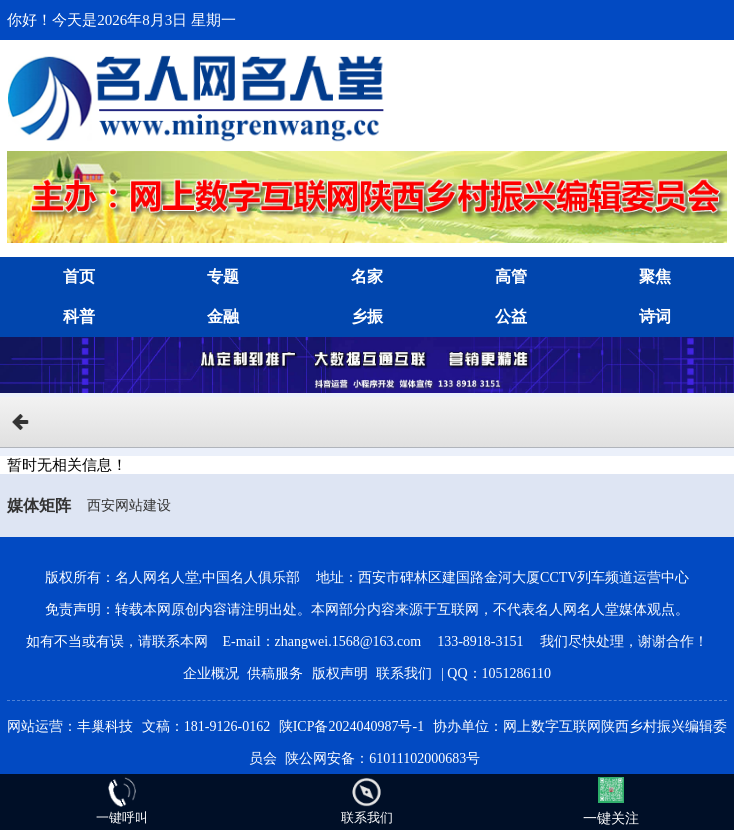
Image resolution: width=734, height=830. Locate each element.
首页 (79, 276)
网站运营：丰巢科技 (70, 726)
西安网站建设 (129, 505)
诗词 (655, 316)
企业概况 (211, 673)
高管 (511, 276)
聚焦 (655, 276)
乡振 (367, 316)
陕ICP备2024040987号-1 (351, 726)
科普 (79, 316)
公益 (511, 316)
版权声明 (340, 673)
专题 (223, 276)
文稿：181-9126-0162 (206, 726)
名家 (367, 276)
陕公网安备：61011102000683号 (382, 758)
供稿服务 (275, 673)
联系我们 (404, 673)
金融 (223, 316)
